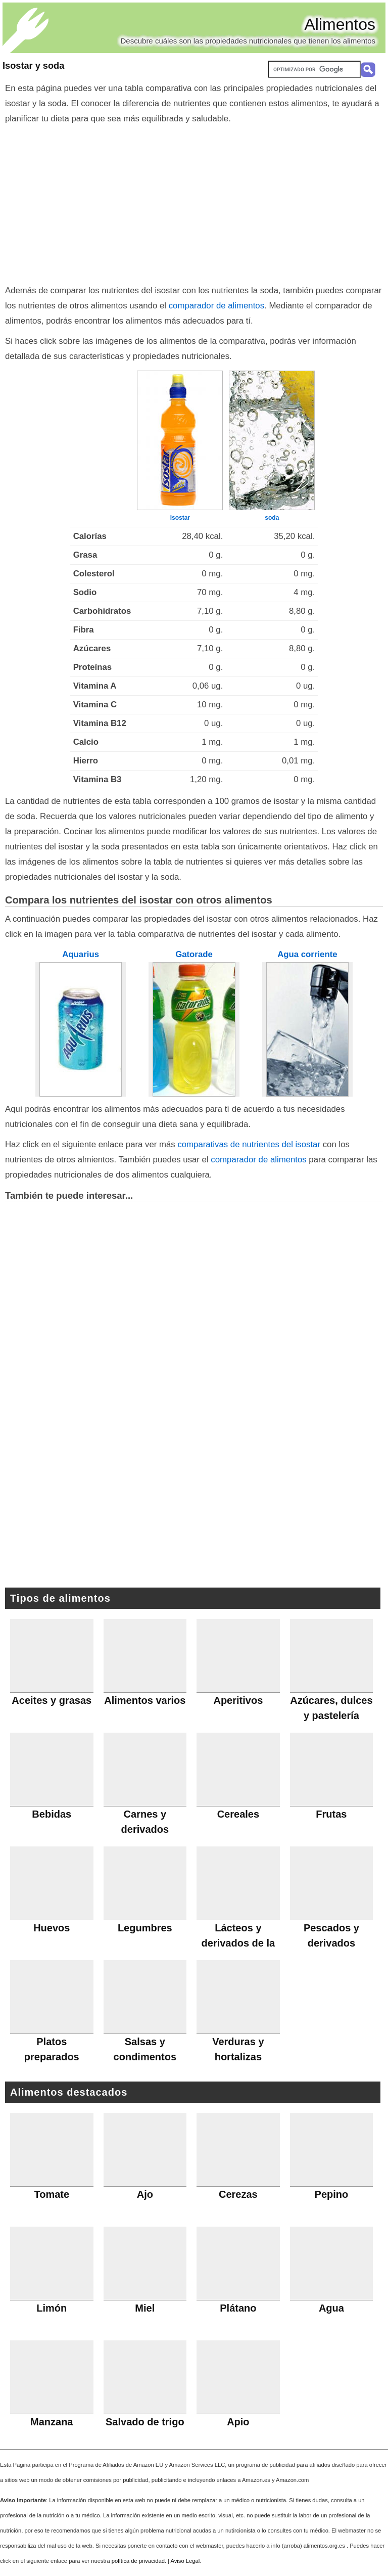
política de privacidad (138, 2561)
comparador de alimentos (216, 305)
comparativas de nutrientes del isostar (248, 1144)
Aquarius (80, 954)
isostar (180, 517)
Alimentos (340, 24)
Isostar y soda (33, 66)
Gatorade (194, 954)
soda (272, 517)
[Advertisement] (194, 202)
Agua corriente (307, 954)
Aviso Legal (185, 2561)
